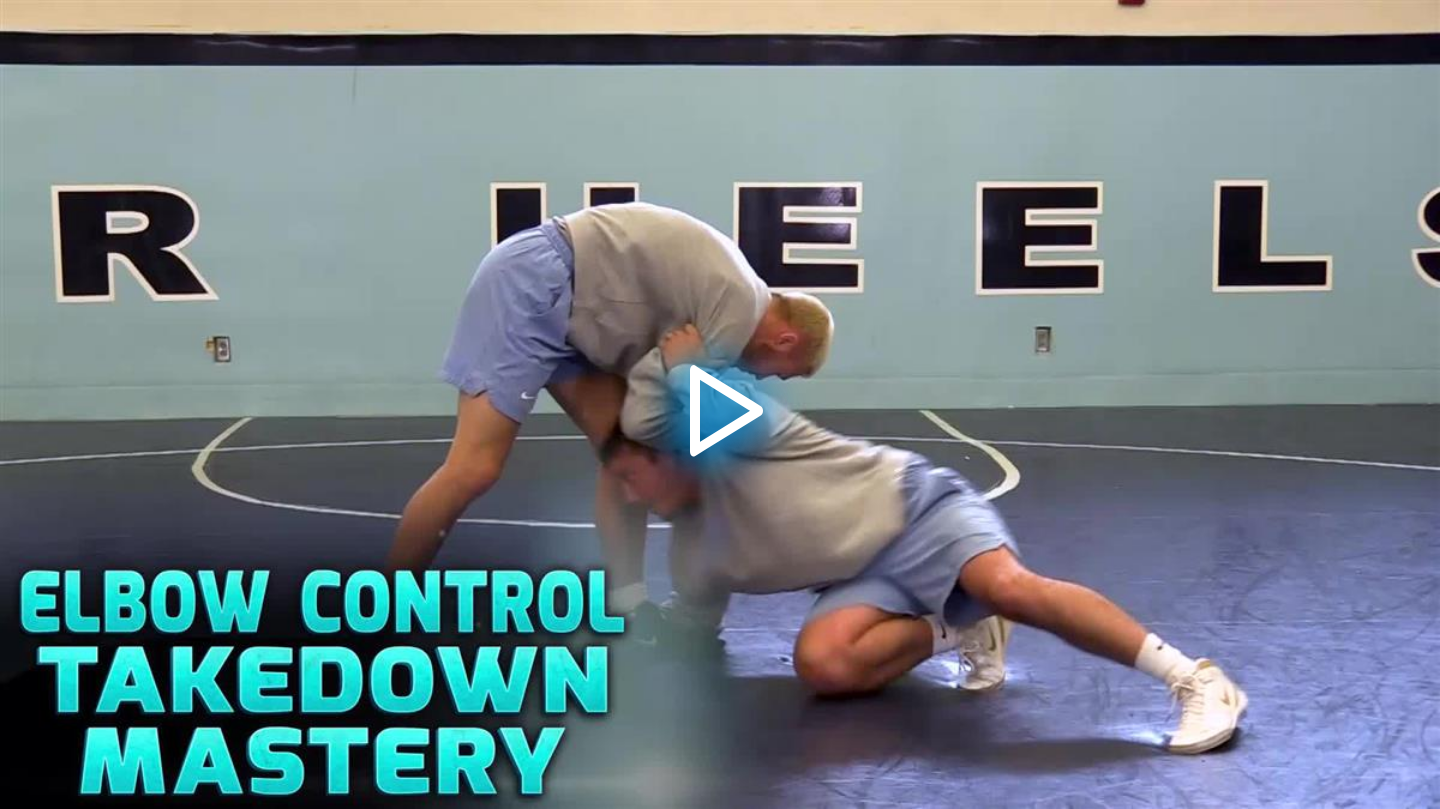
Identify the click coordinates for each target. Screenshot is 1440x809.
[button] (720, 405)
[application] (720, 404)
